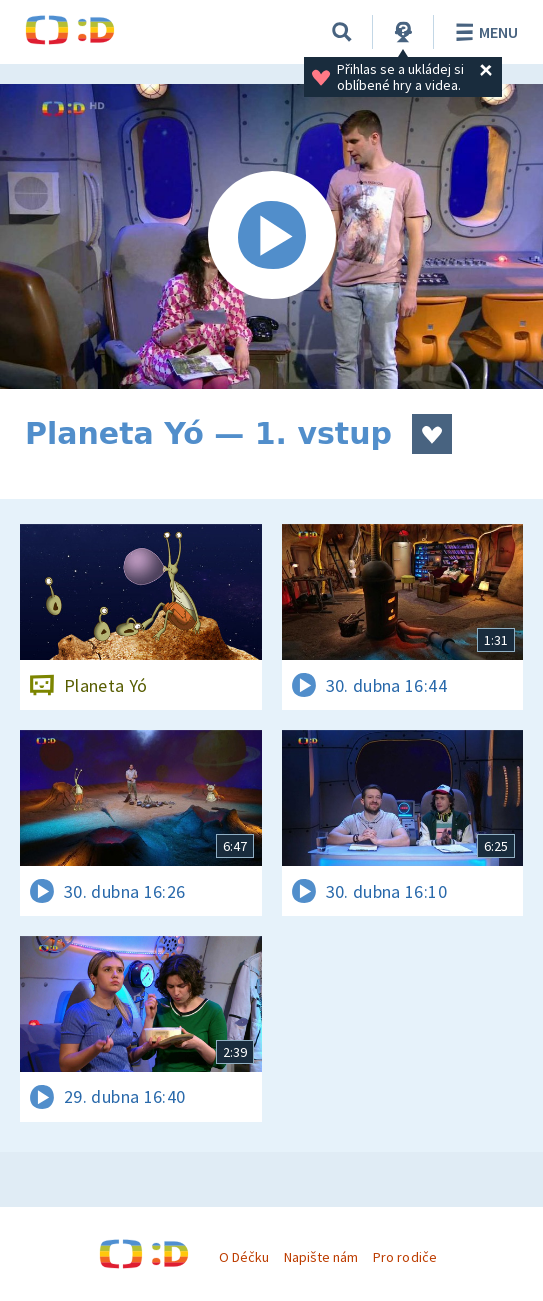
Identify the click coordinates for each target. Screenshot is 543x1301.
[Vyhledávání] (342, 32)
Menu (483, 32)
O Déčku (244, 1257)
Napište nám (321, 1257)
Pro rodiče (404, 1257)
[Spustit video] (271, 236)
